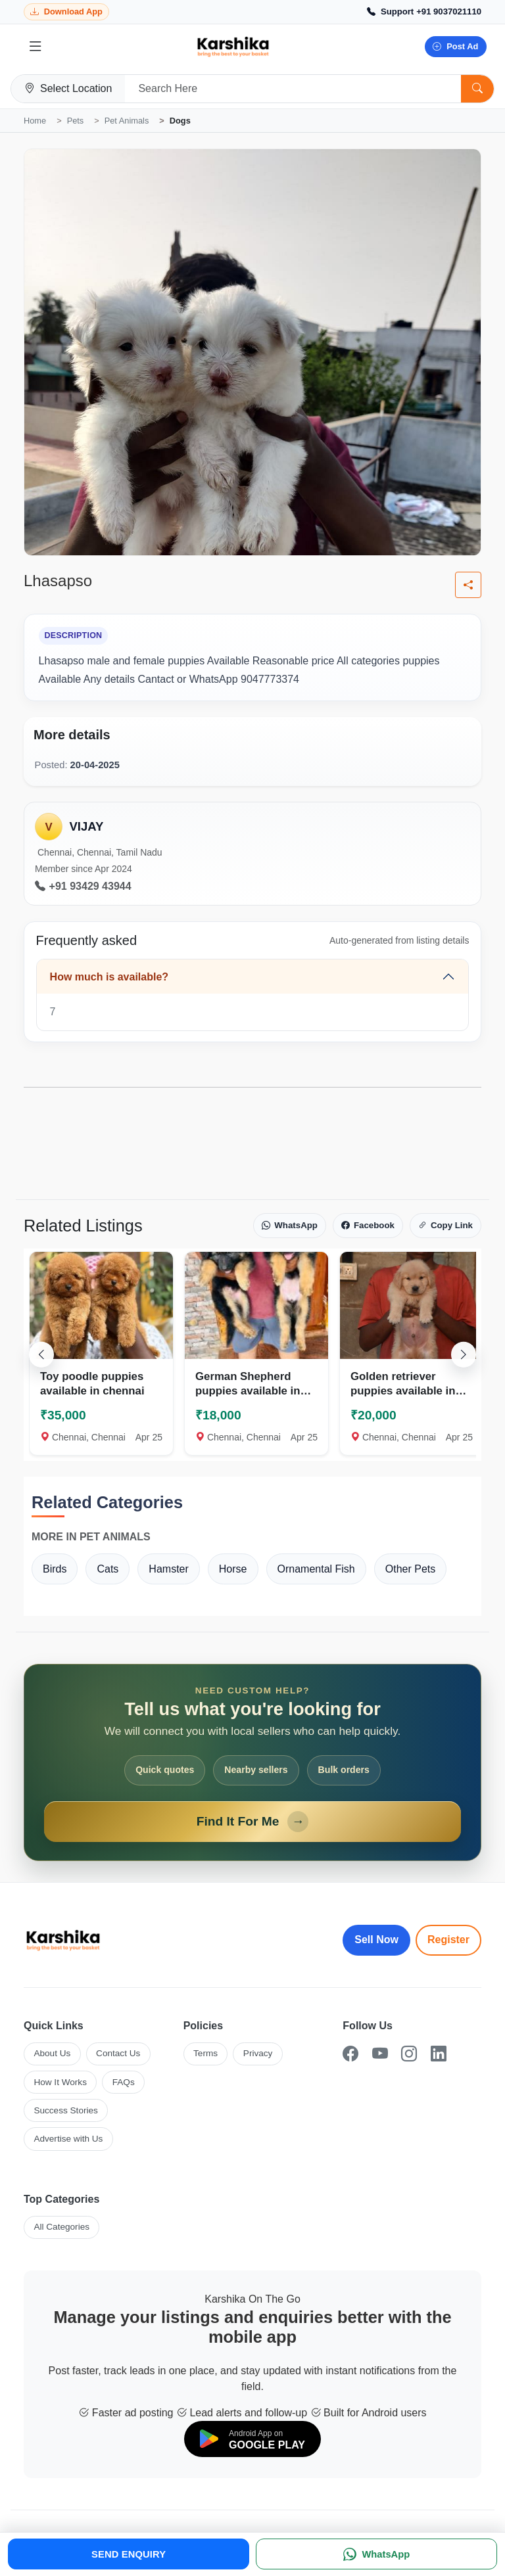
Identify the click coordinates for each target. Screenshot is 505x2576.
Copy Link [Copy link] (445, 1225)
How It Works (60, 2082)
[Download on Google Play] (252, 2439)
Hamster (168, 1569)
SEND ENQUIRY (128, 2554)
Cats (107, 1569)
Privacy (258, 2053)
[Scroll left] (41, 1354)
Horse (233, 1569)
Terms (205, 2053)
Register (448, 1939)
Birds (54, 1569)
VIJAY (86, 826)
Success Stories (65, 2110)
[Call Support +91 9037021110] (424, 11)
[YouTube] (380, 2054)
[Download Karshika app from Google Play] (66, 12)
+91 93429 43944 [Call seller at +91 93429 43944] (83, 886)
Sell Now (376, 1939)
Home (35, 121)
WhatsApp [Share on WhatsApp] (290, 1225)
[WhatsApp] (376, 2554)
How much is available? (109, 976)
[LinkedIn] (438, 2054)
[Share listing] (468, 585)
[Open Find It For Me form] (252, 1762)
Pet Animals (127, 121)
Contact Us (118, 2053)
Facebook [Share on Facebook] (368, 1225)
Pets (75, 121)
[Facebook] (350, 2054)
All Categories (61, 2227)
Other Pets (410, 1569)
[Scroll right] (463, 1354)
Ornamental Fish (316, 1569)
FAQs (123, 2082)
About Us (52, 2053)
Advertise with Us (68, 2139)
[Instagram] (409, 2054)
